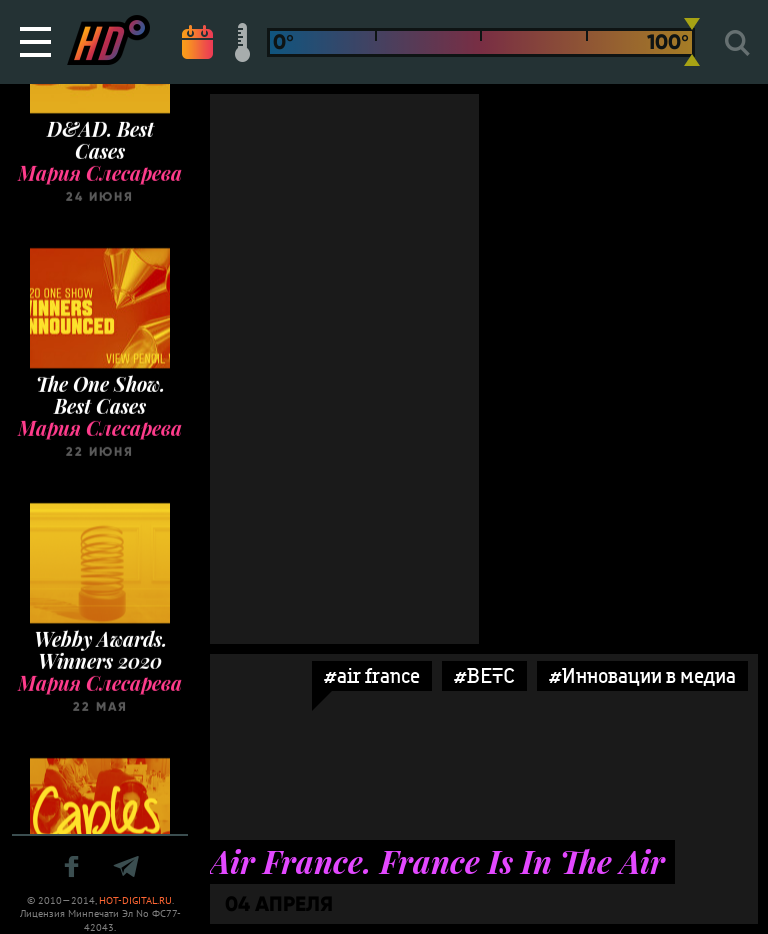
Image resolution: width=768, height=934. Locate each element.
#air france (372, 675)
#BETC (484, 675)
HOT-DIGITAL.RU (135, 900)
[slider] (692, 42)
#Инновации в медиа (642, 675)
